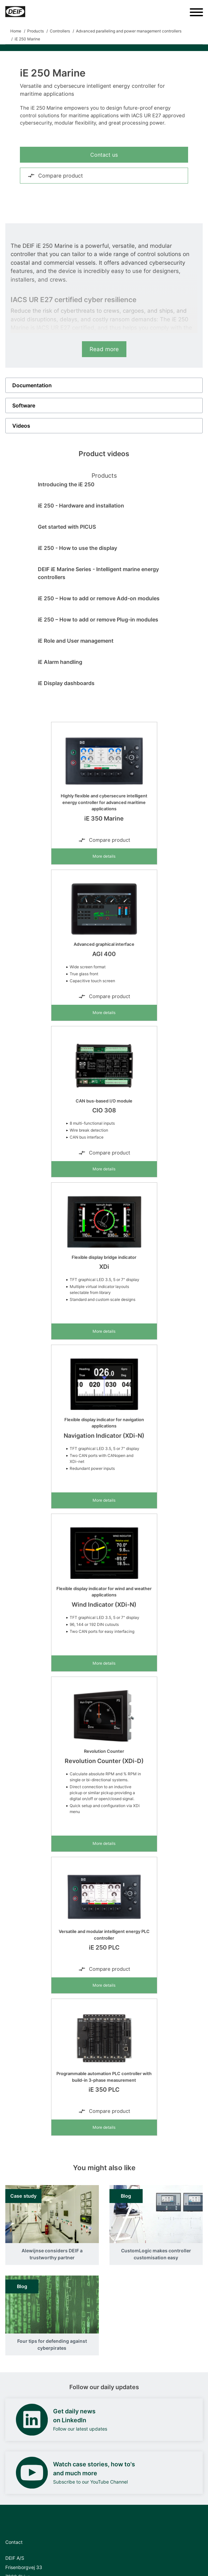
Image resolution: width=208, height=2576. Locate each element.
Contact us (104, 154)
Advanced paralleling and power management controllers (128, 30)
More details (104, 856)
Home (15, 30)
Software (23, 405)
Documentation (32, 385)
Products (35, 30)
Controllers (60, 30)
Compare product (55, 175)
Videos (21, 425)
